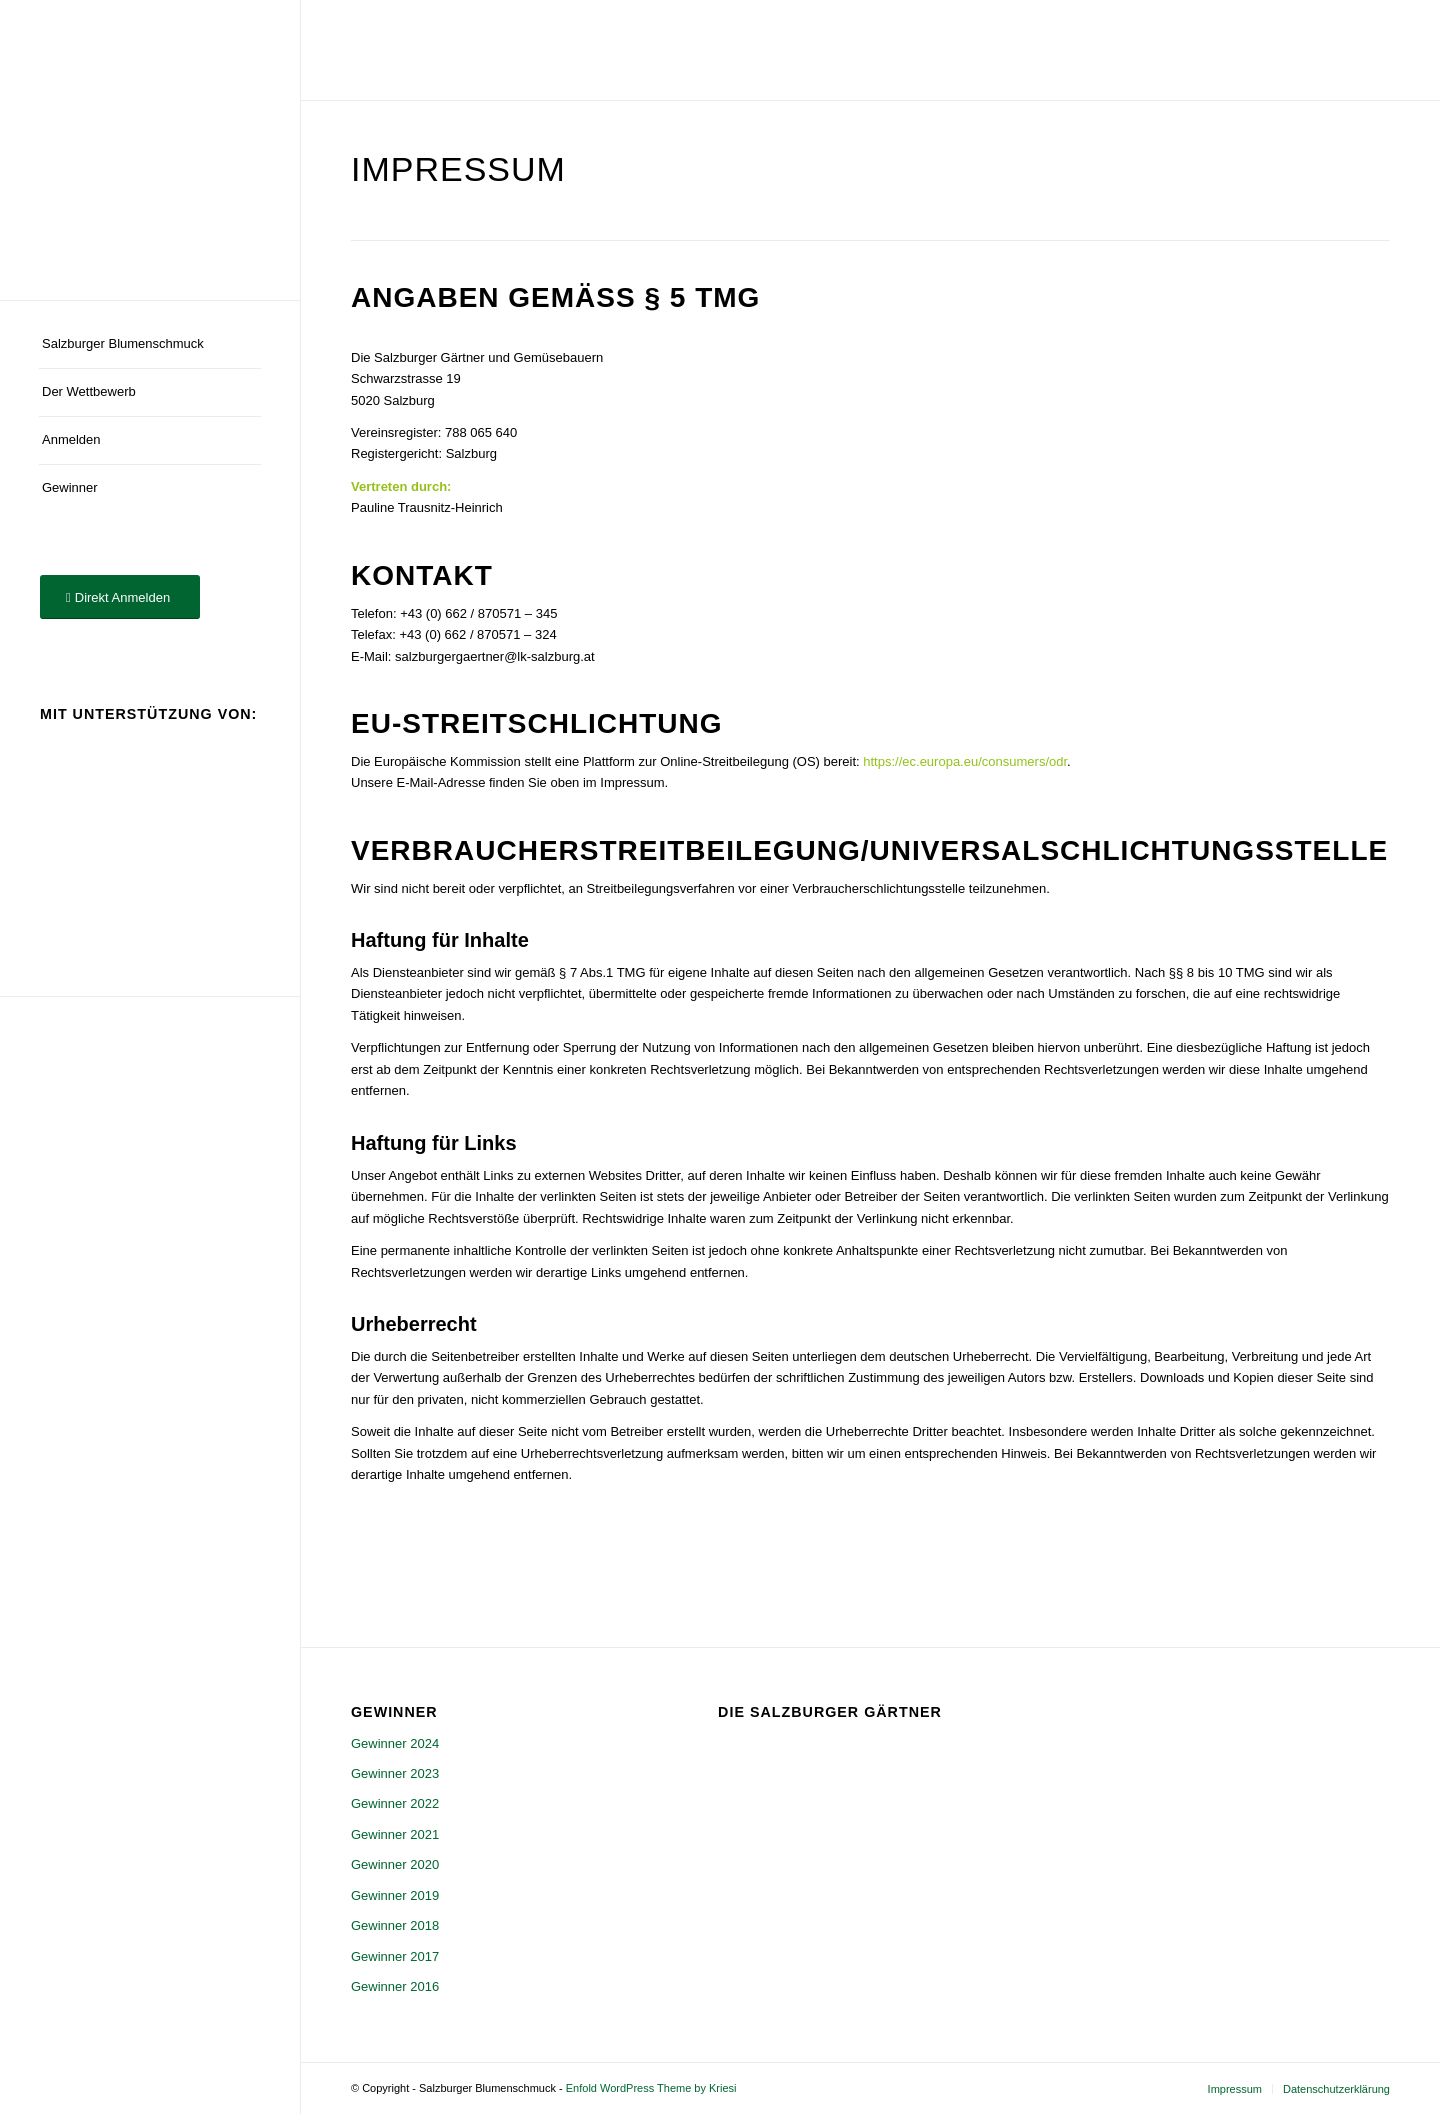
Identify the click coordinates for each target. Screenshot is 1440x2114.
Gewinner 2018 (395, 1925)
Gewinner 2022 (395, 1803)
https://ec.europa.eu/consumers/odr (965, 761)
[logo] (150, 150)
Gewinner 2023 (395, 1773)
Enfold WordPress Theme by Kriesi (651, 2088)
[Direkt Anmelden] (120, 597)
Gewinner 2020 (395, 1864)
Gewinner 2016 (395, 1986)
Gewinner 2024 (395, 1743)
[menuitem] (150, 345)
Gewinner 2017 (395, 1956)
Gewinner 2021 (395, 1834)
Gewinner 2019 (395, 1895)
